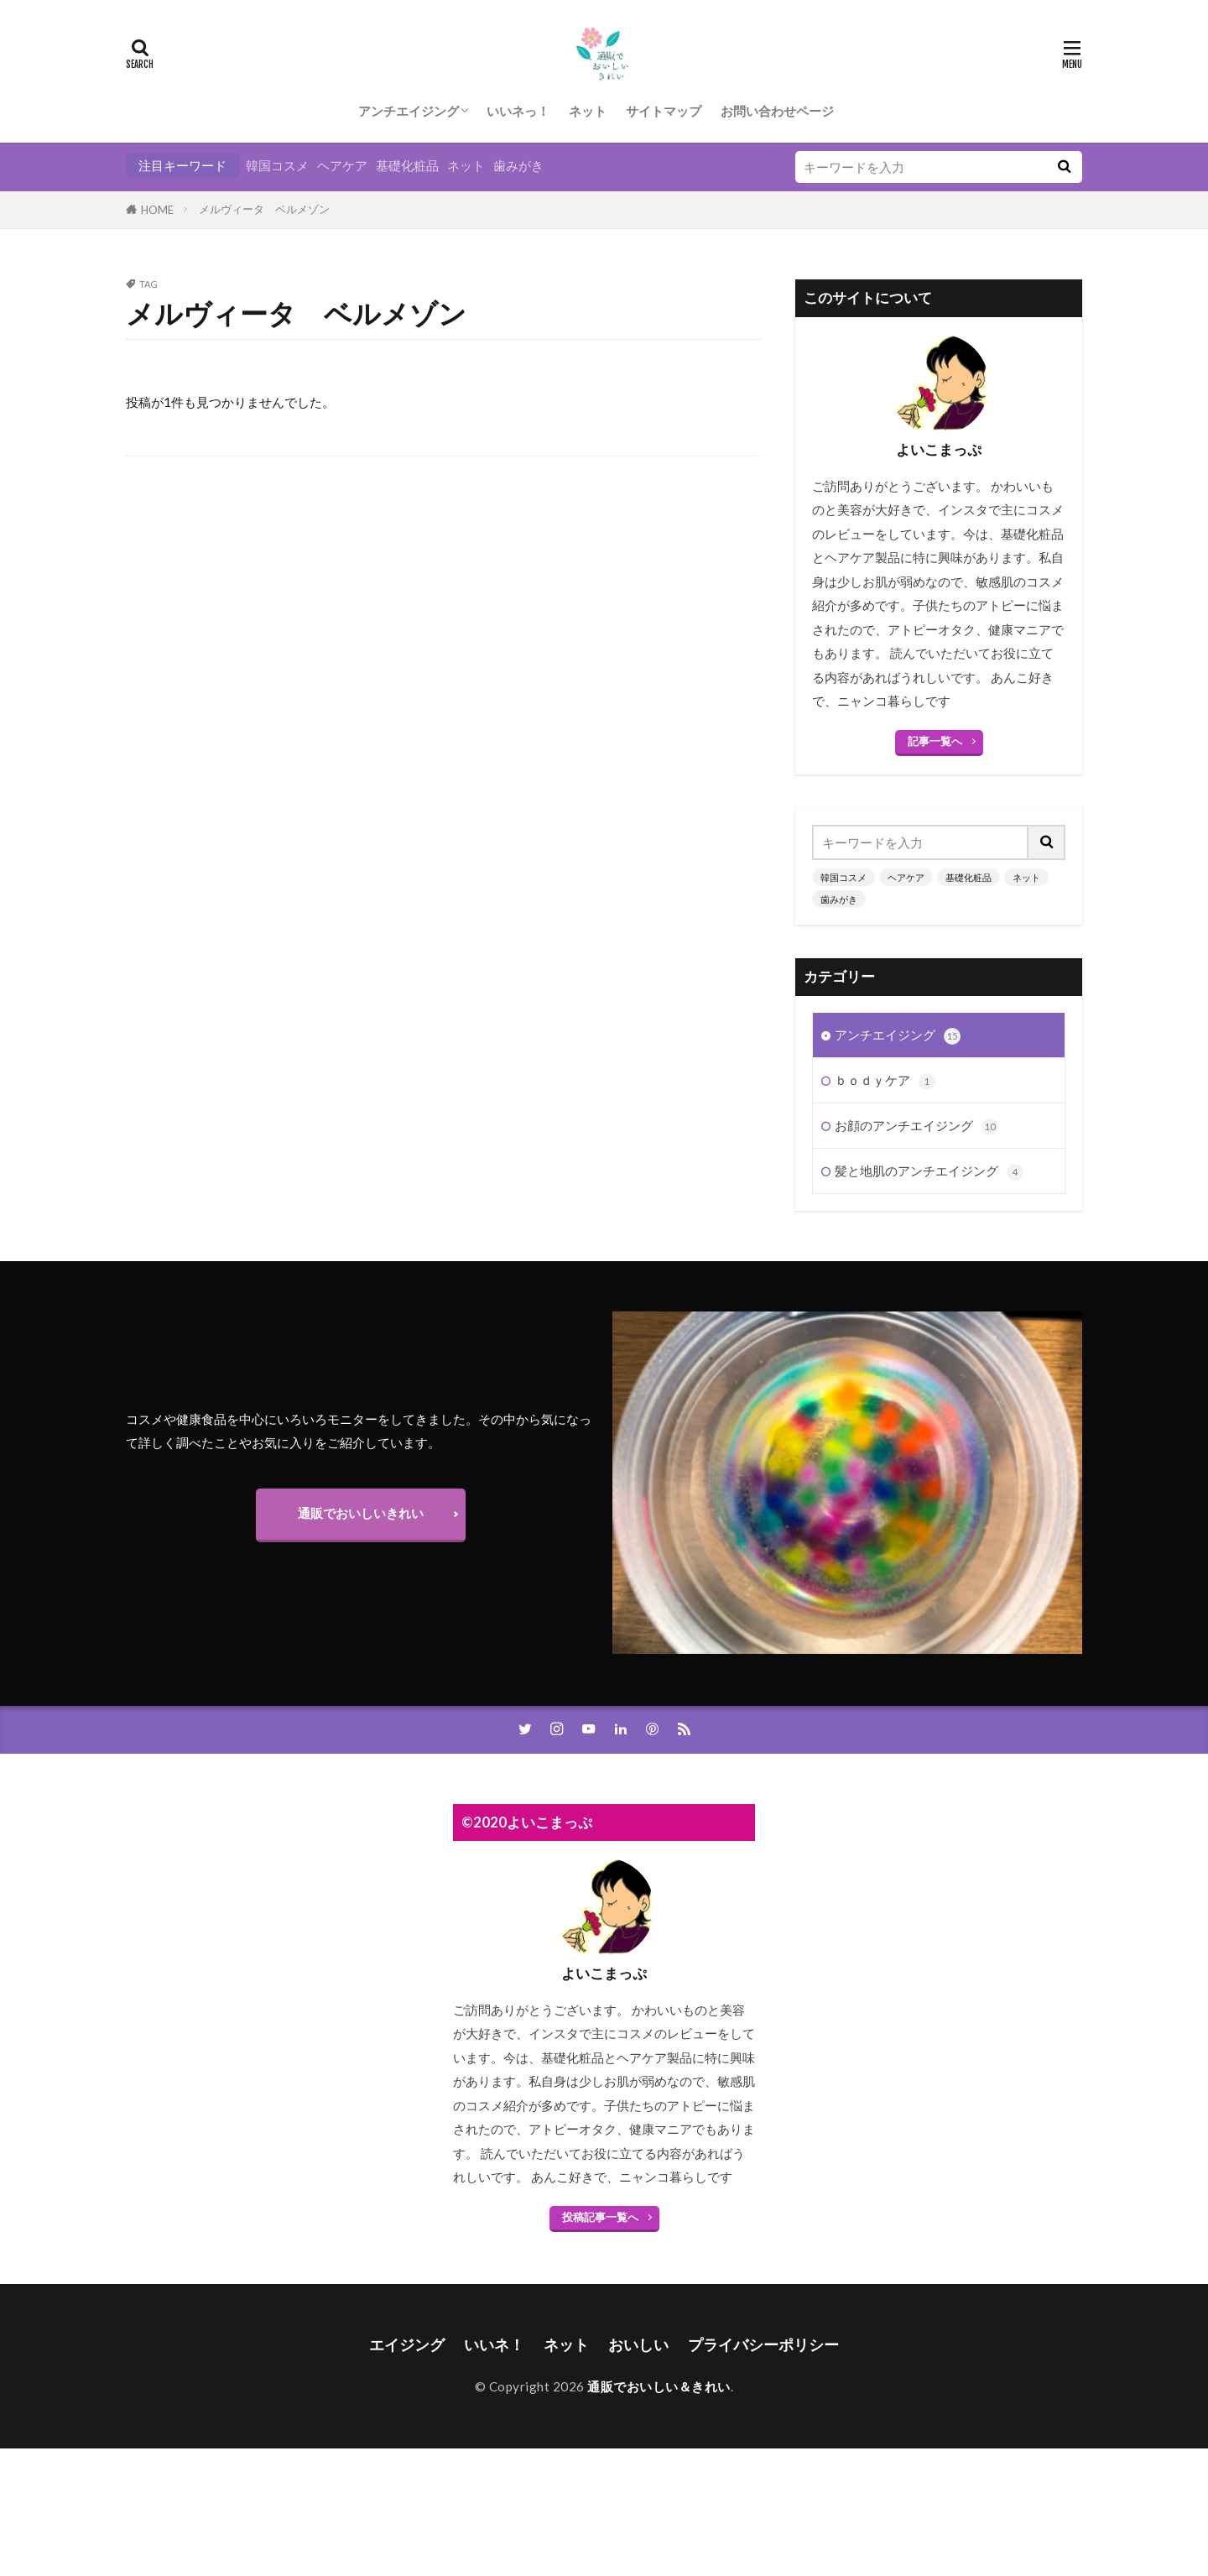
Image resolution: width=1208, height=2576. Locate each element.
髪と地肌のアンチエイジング (929, 1172)
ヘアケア (342, 165)
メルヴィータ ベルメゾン (264, 209)
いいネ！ (494, 2345)
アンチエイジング (408, 110)
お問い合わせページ (777, 110)
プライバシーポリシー (763, 2345)
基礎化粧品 (407, 165)
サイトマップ (663, 110)
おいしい (638, 2345)
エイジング (407, 2345)
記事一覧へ (935, 741)
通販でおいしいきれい (361, 1512)
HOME (157, 209)
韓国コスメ (277, 165)
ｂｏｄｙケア (885, 1081)
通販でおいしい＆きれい (659, 2386)
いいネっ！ (518, 110)
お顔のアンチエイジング (916, 1126)
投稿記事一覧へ (600, 2217)
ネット (588, 110)
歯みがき (518, 165)
